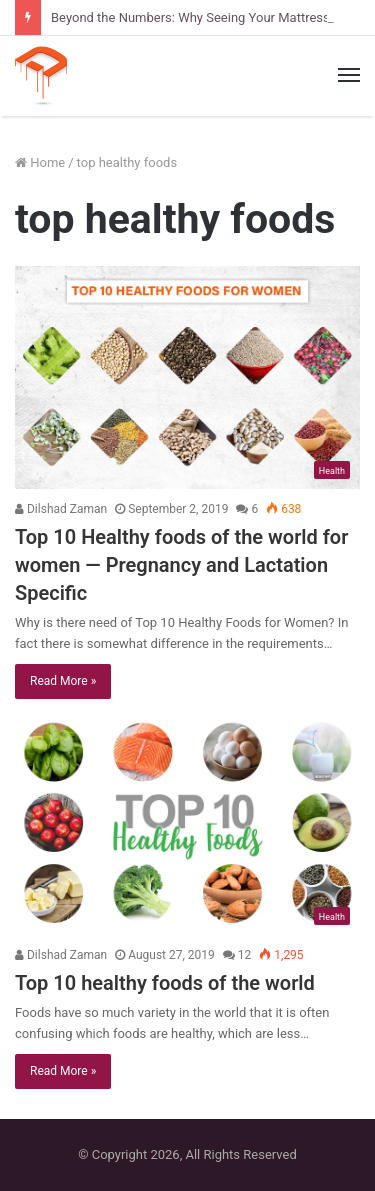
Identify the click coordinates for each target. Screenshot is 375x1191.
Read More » (63, 681)
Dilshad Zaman (61, 509)
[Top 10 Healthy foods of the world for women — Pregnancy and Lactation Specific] (187, 377)
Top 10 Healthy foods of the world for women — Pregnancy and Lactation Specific (181, 565)
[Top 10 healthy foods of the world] (187, 824)
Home (40, 162)
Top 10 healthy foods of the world (165, 983)
